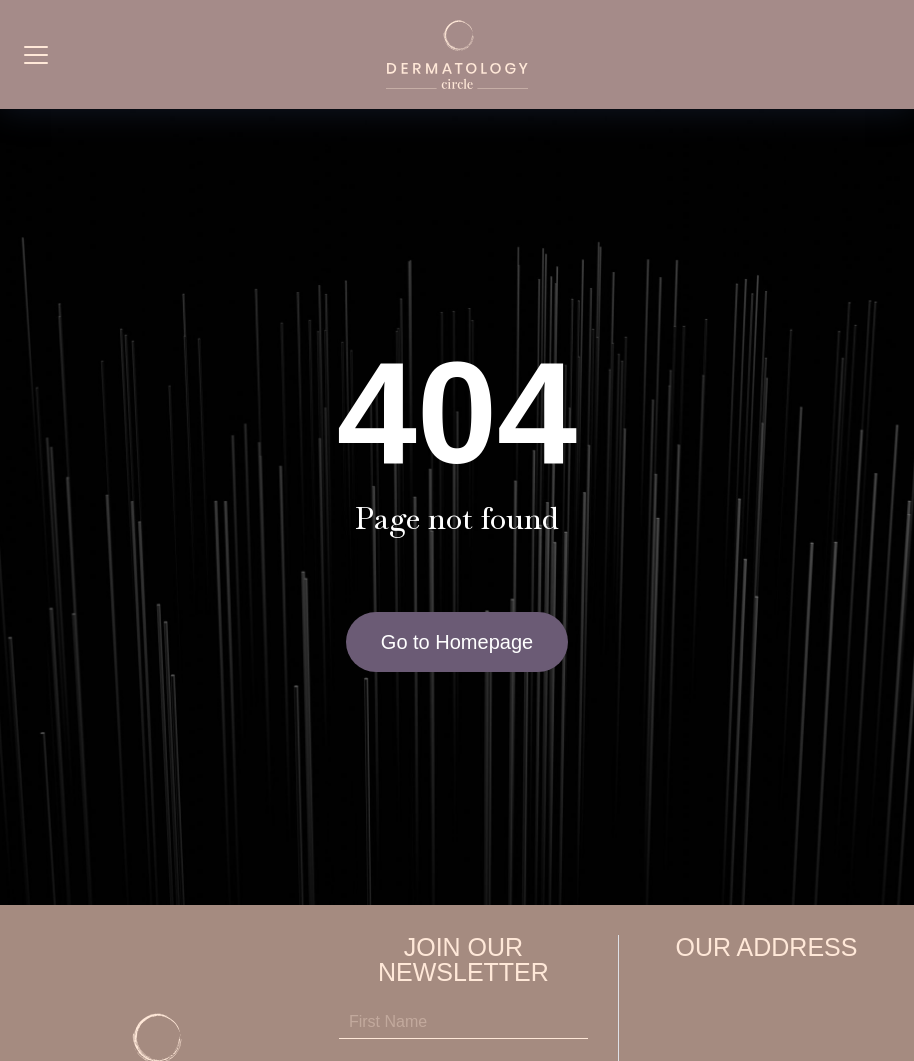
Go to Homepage (457, 642)
